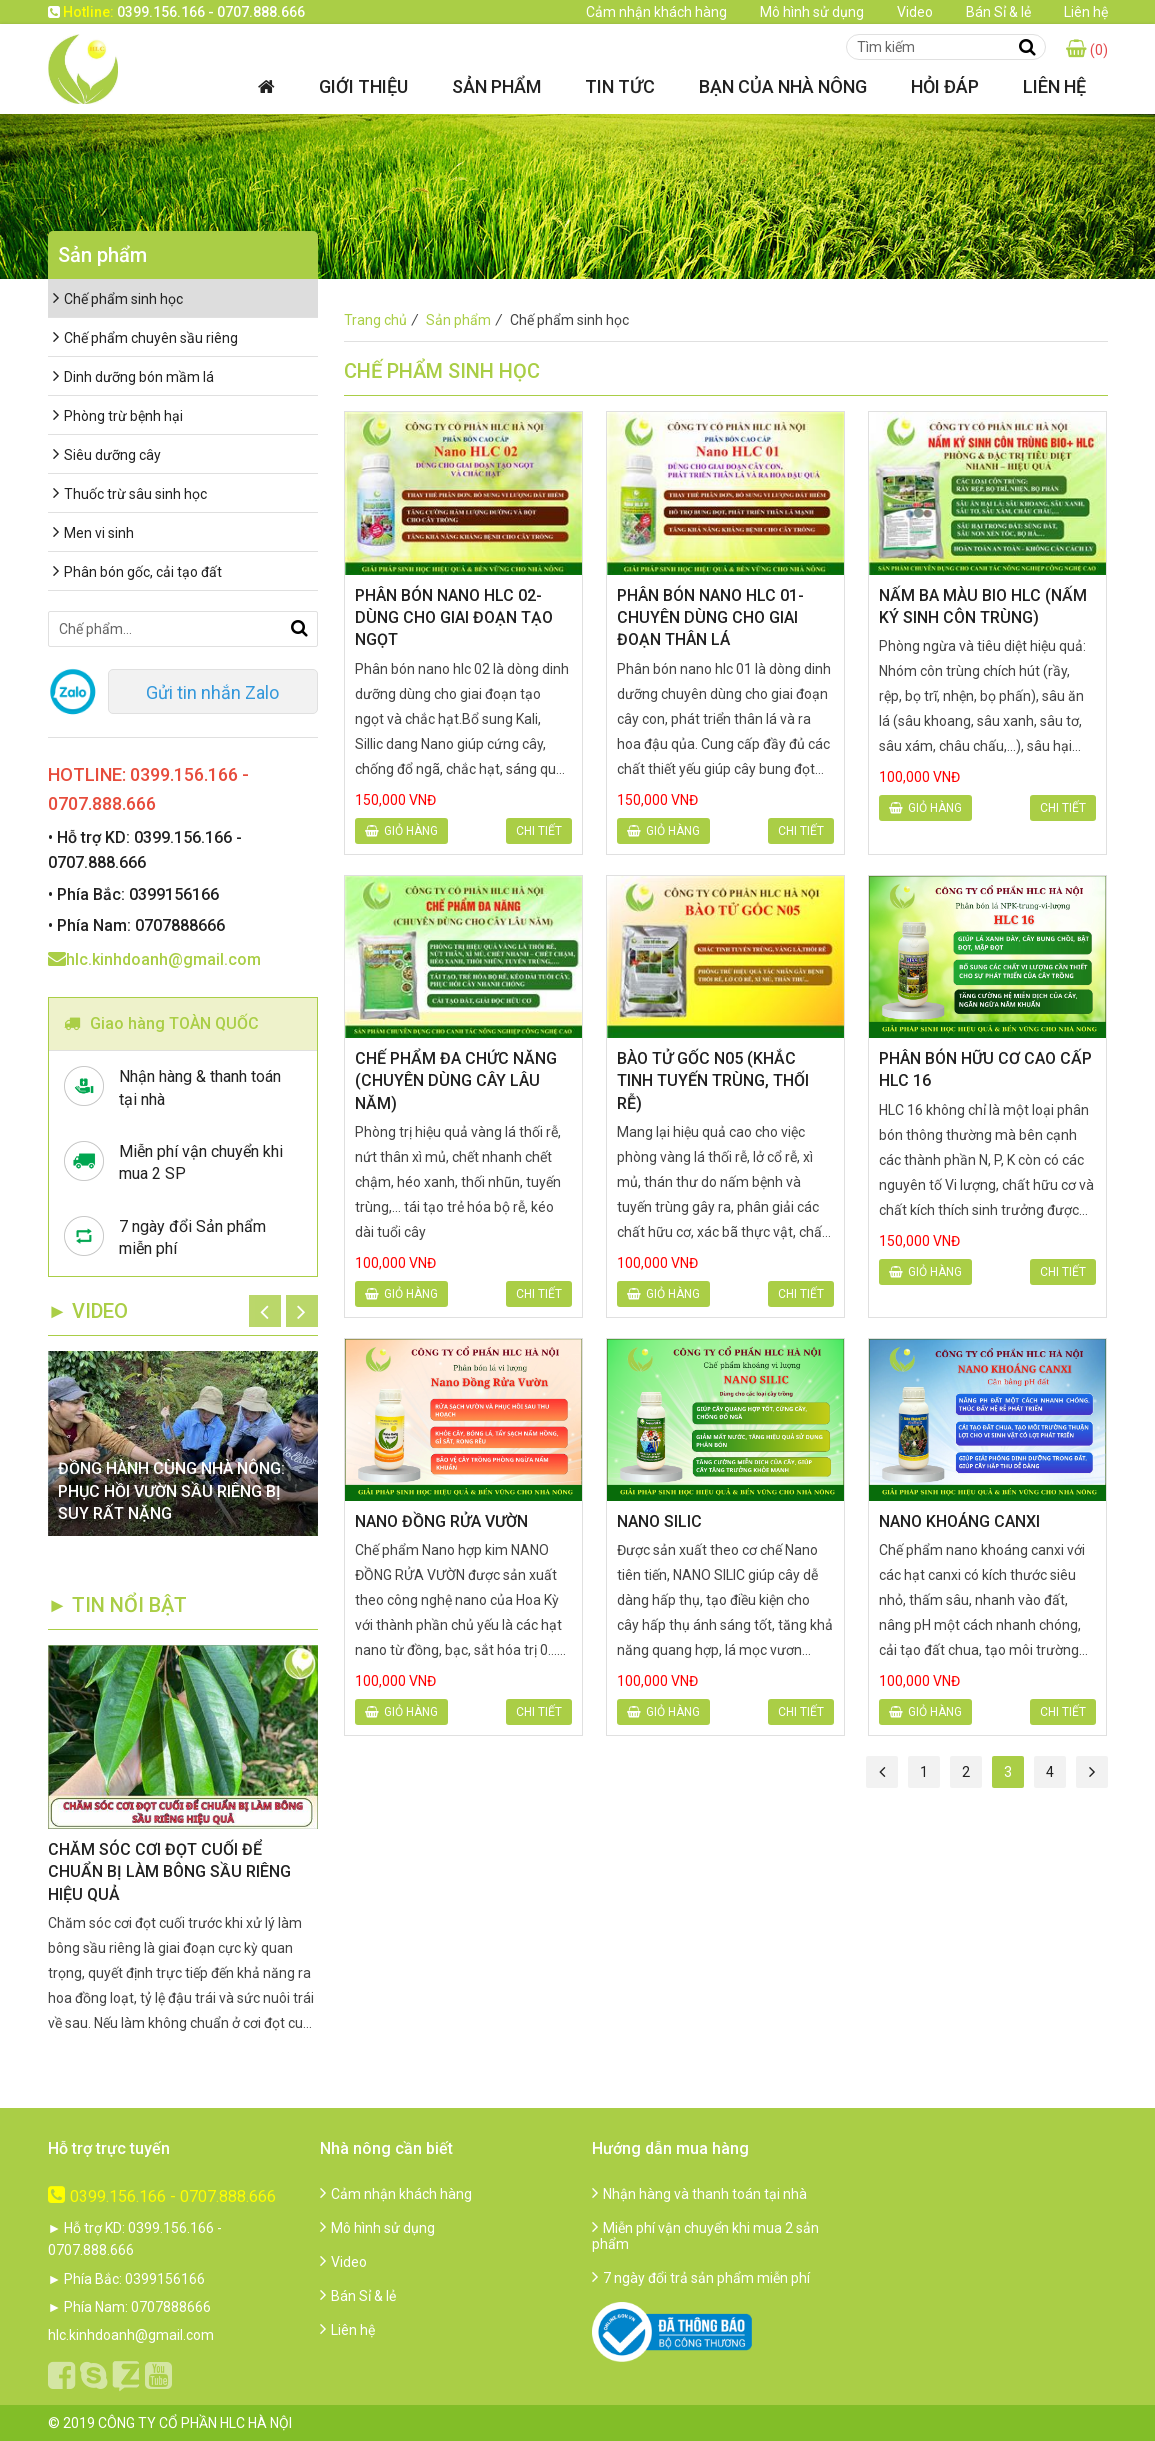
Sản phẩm (496, 86)
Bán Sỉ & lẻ (998, 12)
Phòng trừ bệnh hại (118, 416)
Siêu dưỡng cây (107, 455)
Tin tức (620, 86)
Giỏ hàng (401, 831)
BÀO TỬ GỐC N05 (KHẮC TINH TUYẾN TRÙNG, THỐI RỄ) (713, 1081)
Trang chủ (383, 320)
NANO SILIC (659, 1521)
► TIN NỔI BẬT (118, 1605)
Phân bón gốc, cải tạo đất (137, 572)
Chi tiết (539, 831)
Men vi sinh (93, 533)
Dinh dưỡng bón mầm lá (133, 377)
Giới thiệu (363, 86)
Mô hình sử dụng (812, 12)
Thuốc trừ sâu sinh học (130, 494)
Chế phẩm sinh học (118, 299)
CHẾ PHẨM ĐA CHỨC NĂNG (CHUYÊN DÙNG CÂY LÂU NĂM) (456, 1081)
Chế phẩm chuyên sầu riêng (145, 338)
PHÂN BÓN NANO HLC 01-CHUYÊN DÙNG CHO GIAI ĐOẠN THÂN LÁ (710, 618)
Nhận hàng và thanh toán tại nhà (699, 2194)
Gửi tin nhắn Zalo (212, 692)
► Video (88, 1311)
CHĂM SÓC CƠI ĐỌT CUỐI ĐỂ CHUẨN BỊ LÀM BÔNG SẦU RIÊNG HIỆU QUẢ (169, 1872)
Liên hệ (1086, 12)
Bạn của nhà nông (783, 86)
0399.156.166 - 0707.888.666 (162, 2196)
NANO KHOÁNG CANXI (959, 1521)
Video (915, 12)
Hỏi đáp (945, 86)
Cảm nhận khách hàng (656, 12)
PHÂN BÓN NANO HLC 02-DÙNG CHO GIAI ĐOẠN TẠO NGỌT (454, 618)
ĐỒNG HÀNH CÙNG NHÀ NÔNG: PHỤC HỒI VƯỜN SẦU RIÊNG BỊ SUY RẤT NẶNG (171, 1491)
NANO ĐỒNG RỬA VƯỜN (441, 1521)
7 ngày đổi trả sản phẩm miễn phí (701, 2278)
